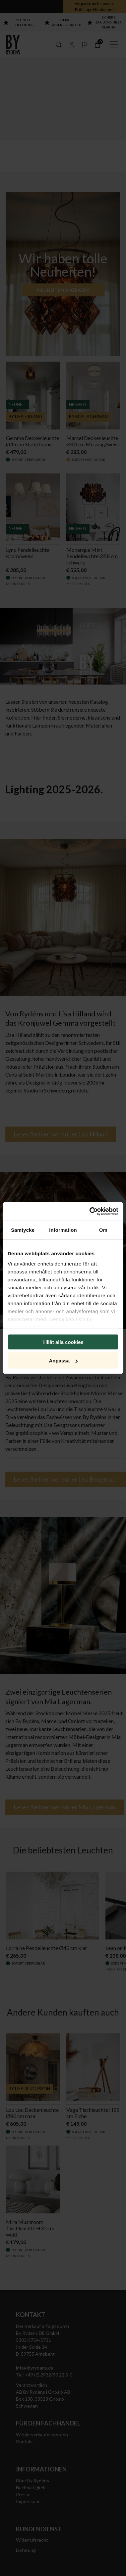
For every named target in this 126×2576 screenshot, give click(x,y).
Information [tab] (63, 1229)
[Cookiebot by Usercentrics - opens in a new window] (90, 1211)
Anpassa (63, 1360)
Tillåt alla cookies (63, 1342)
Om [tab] (103, 1229)
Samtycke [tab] (22, 1229)
